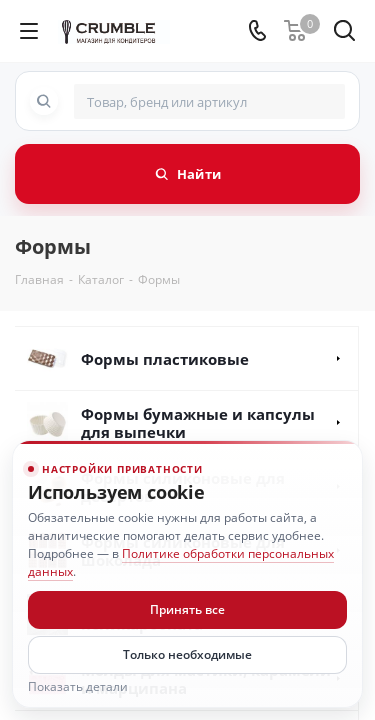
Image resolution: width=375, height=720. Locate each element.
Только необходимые (187, 654)
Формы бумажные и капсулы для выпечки (198, 423)
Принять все (187, 609)
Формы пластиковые (165, 359)
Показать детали (78, 687)
